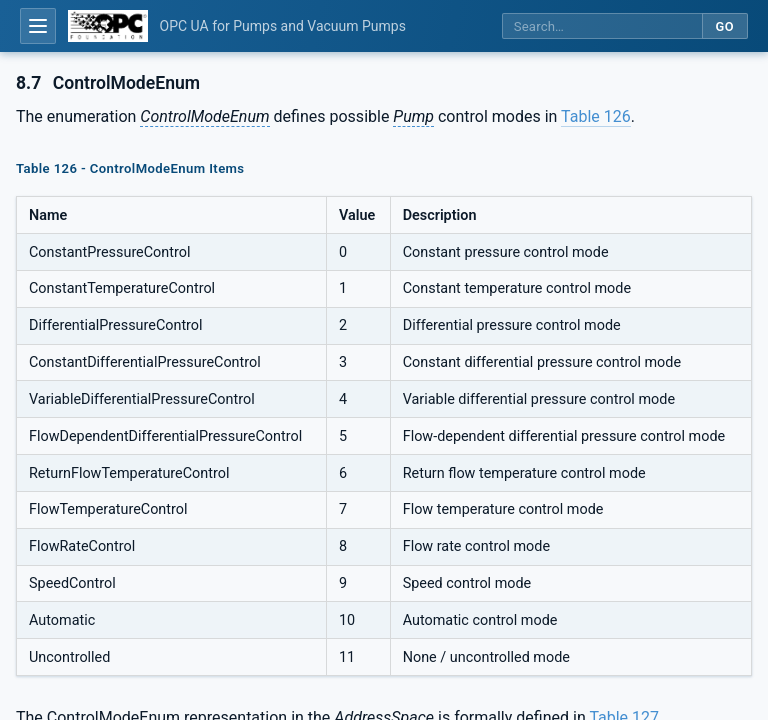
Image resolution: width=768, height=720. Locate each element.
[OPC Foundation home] (108, 26)
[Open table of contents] (38, 26)
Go (724, 26)
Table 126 (596, 116)
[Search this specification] (602, 26)
